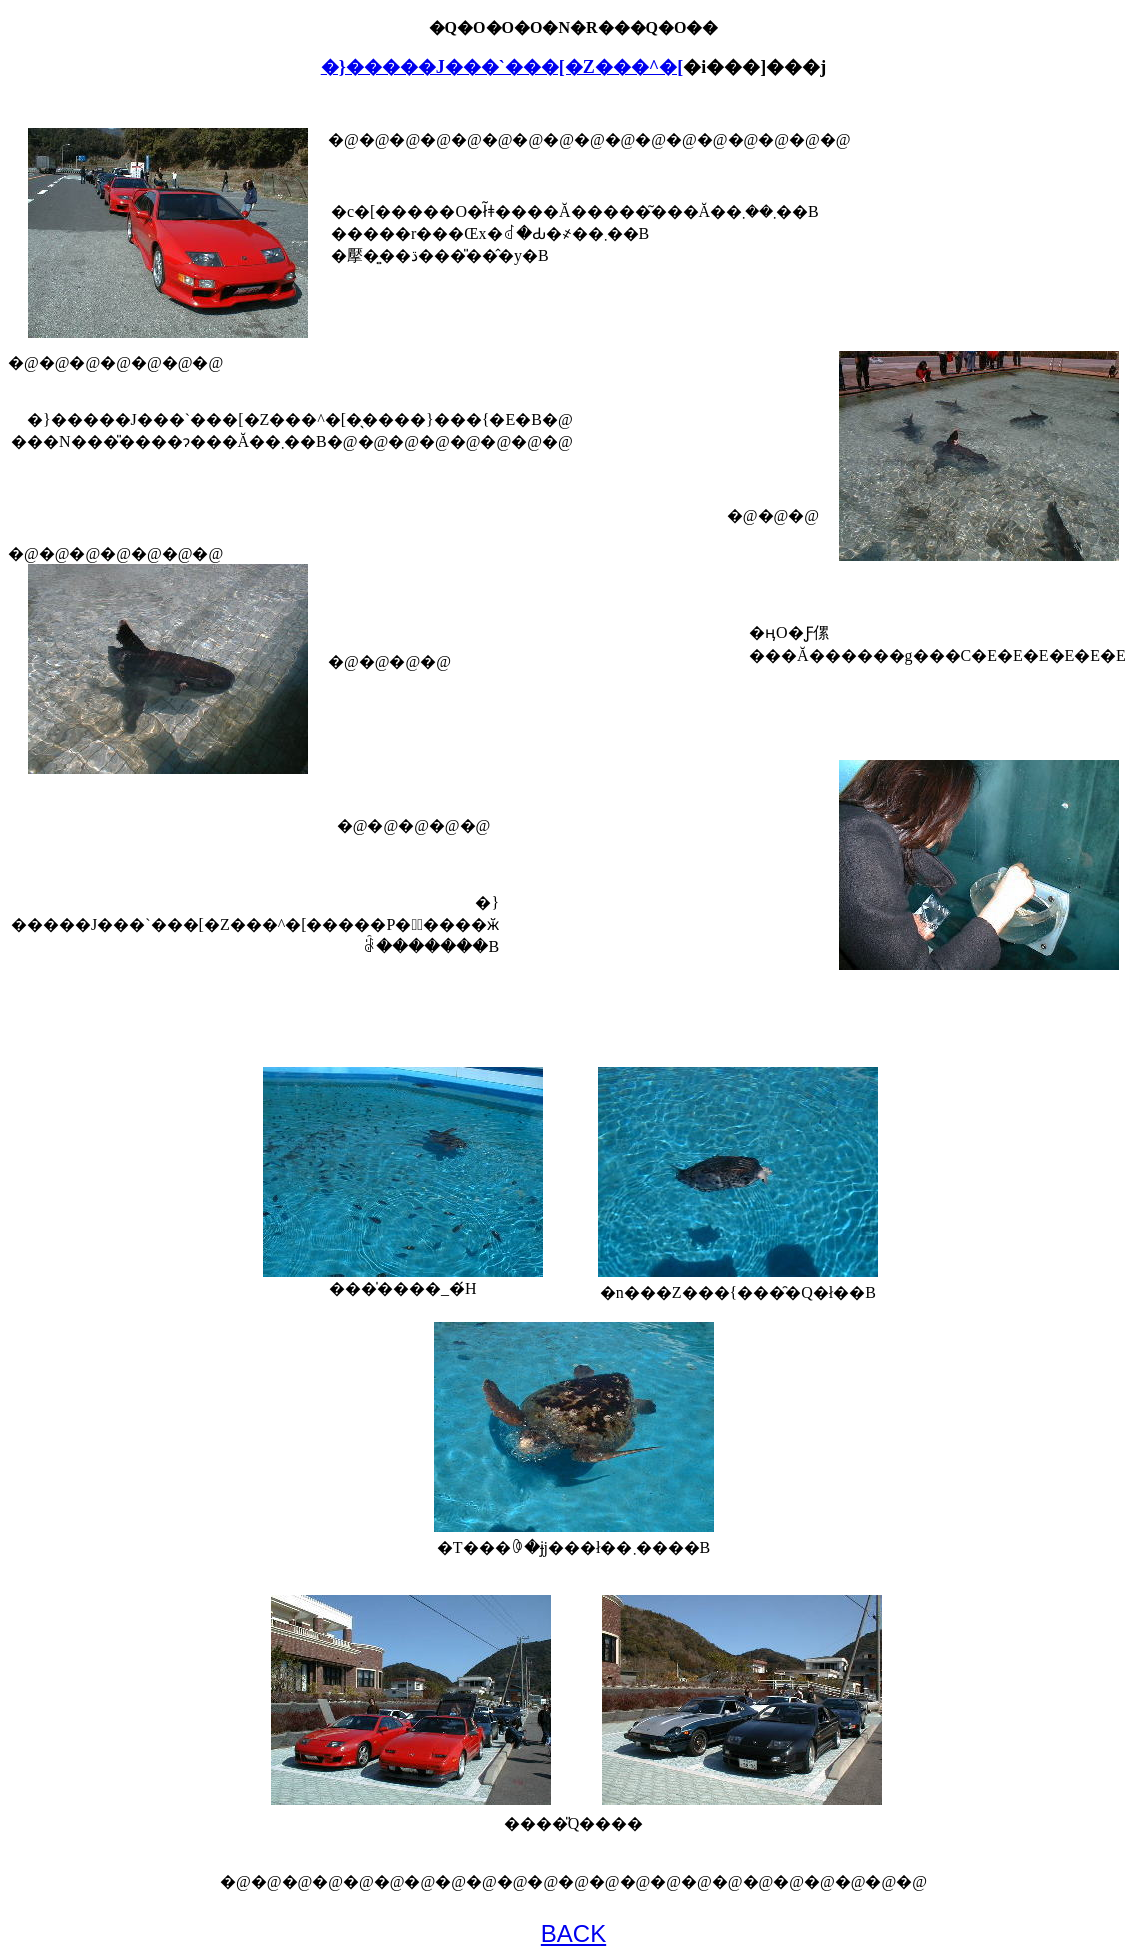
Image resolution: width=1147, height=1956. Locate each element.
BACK (573, 1933)
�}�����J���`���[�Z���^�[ (502, 67)
